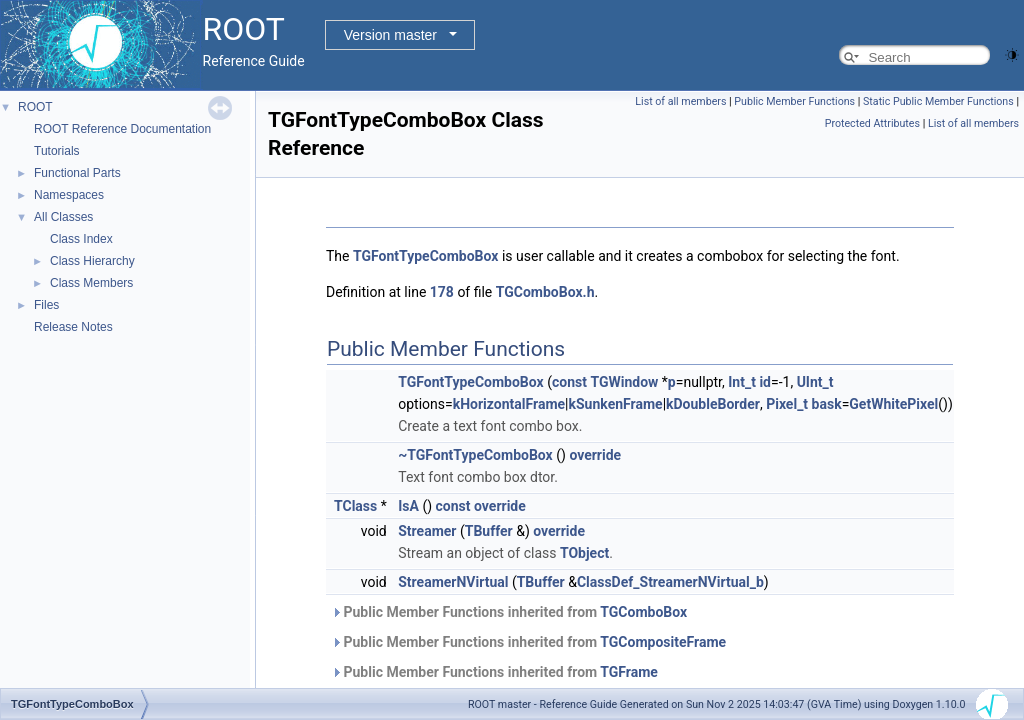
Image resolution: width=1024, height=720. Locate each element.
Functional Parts (77, 173)
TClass (355, 506)
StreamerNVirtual (453, 582)
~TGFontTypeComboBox (475, 455)
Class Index (81, 239)
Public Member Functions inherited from (509, 612)
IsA (408, 506)
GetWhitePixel (893, 404)
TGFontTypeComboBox (425, 256)
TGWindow (624, 382)
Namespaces (69, 195)
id (765, 382)
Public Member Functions (794, 101)
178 (442, 292)
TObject (584, 553)
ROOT (35, 107)
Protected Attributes (872, 123)
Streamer (427, 531)
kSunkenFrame (616, 404)
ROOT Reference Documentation (122, 129)
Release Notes (73, 327)
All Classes (63, 217)
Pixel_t (787, 404)
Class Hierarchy (92, 261)
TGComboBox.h (545, 292)
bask (827, 404)
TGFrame (629, 672)
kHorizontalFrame (509, 404)
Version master (390, 35)
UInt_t (815, 382)
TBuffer (489, 531)
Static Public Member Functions (938, 101)
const (569, 382)
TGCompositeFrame (663, 642)
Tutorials (57, 151)
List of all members (680, 101)
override (595, 455)
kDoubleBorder (713, 404)
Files (46, 305)
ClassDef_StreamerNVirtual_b (670, 582)
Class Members (91, 283)
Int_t (742, 382)
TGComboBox (643, 612)
